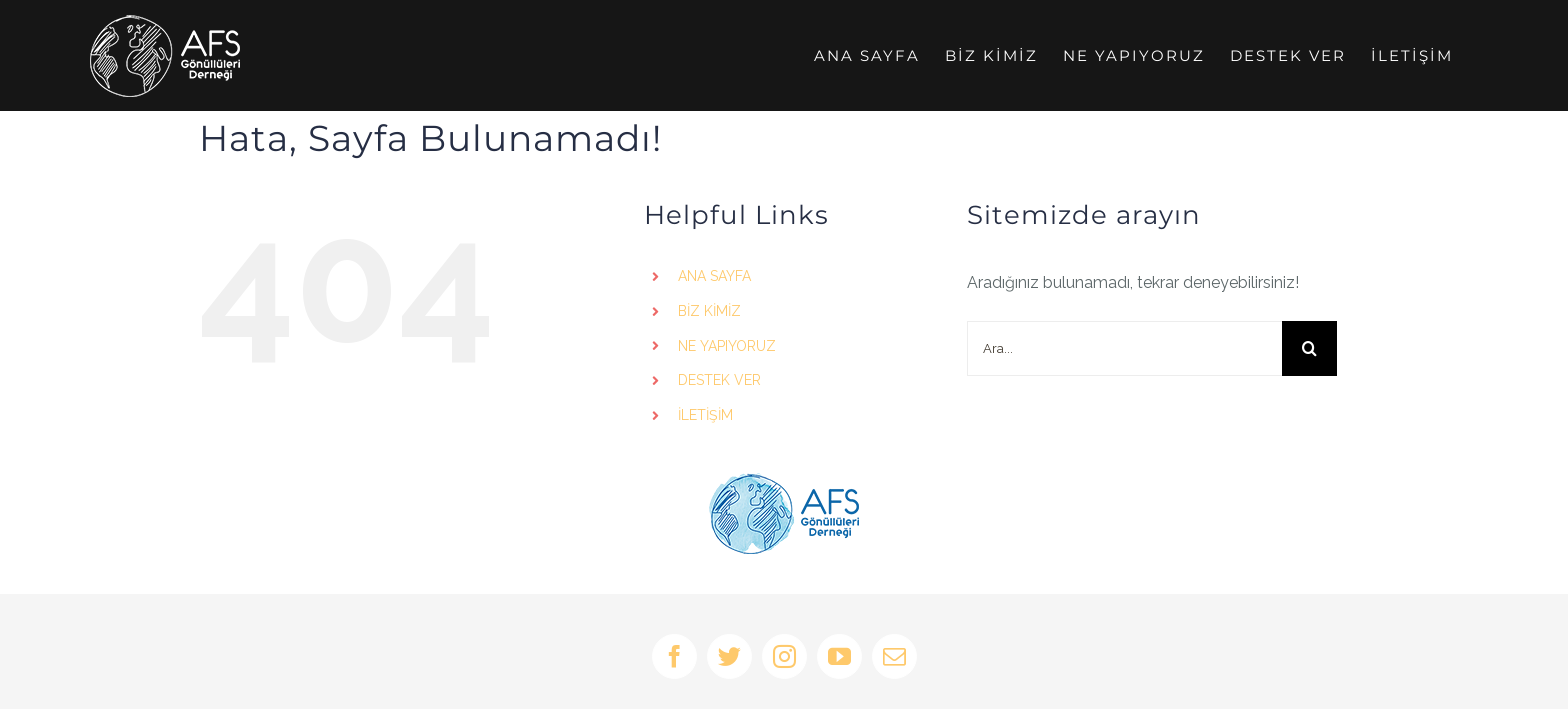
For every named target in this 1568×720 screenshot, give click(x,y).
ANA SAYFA (714, 276)
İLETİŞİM (705, 415)
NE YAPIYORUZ (727, 346)
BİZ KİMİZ (709, 311)
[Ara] (1309, 348)
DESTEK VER (719, 380)
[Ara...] (1124, 348)
